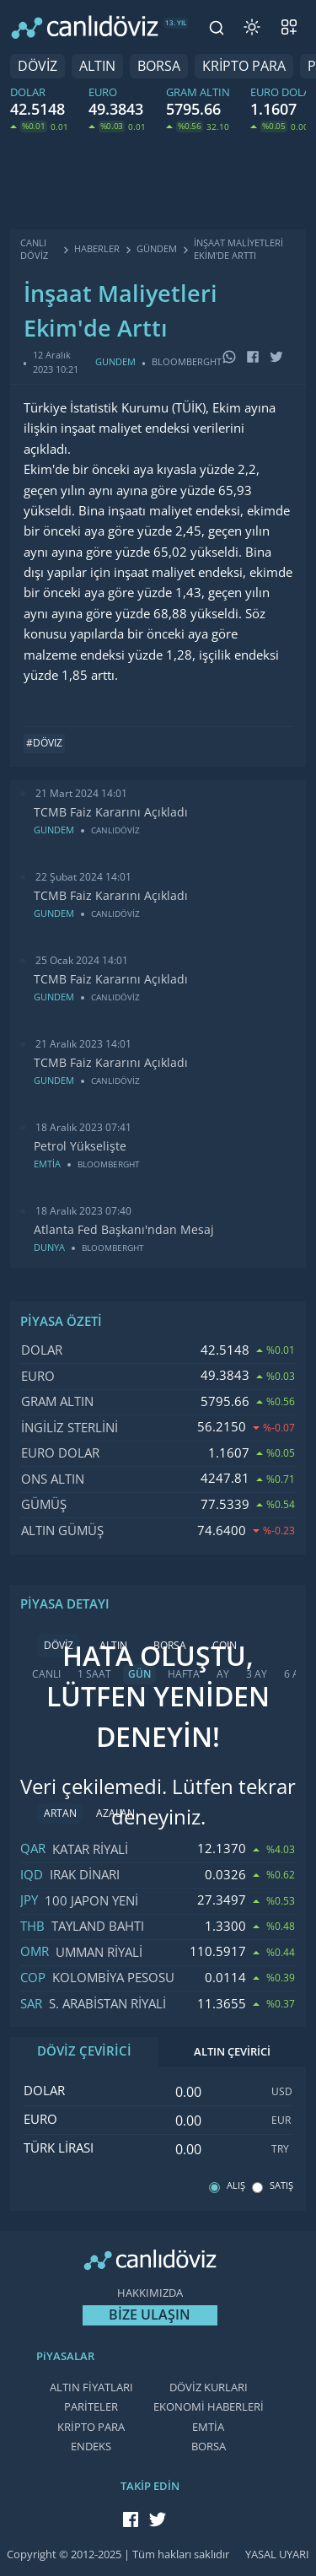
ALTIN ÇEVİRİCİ (232, 2051)
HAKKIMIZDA (150, 2293)
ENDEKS (91, 2446)
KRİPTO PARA (244, 66)
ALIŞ (236, 2185)
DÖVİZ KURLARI (208, 2387)
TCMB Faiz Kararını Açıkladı (111, 812)
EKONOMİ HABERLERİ (208, 2407)
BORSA (158, 66)
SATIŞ (281, 2185)
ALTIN (97, 66)
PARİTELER (91, 2407)
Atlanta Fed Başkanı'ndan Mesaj (124, 1230)
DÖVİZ (37, 66)
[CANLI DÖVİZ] (84, 26)
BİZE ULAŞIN (149, 2315)
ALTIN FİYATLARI (91, 2387)
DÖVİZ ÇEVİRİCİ (84, 2051)
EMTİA (208, 2427)
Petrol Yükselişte (80, 1146)
